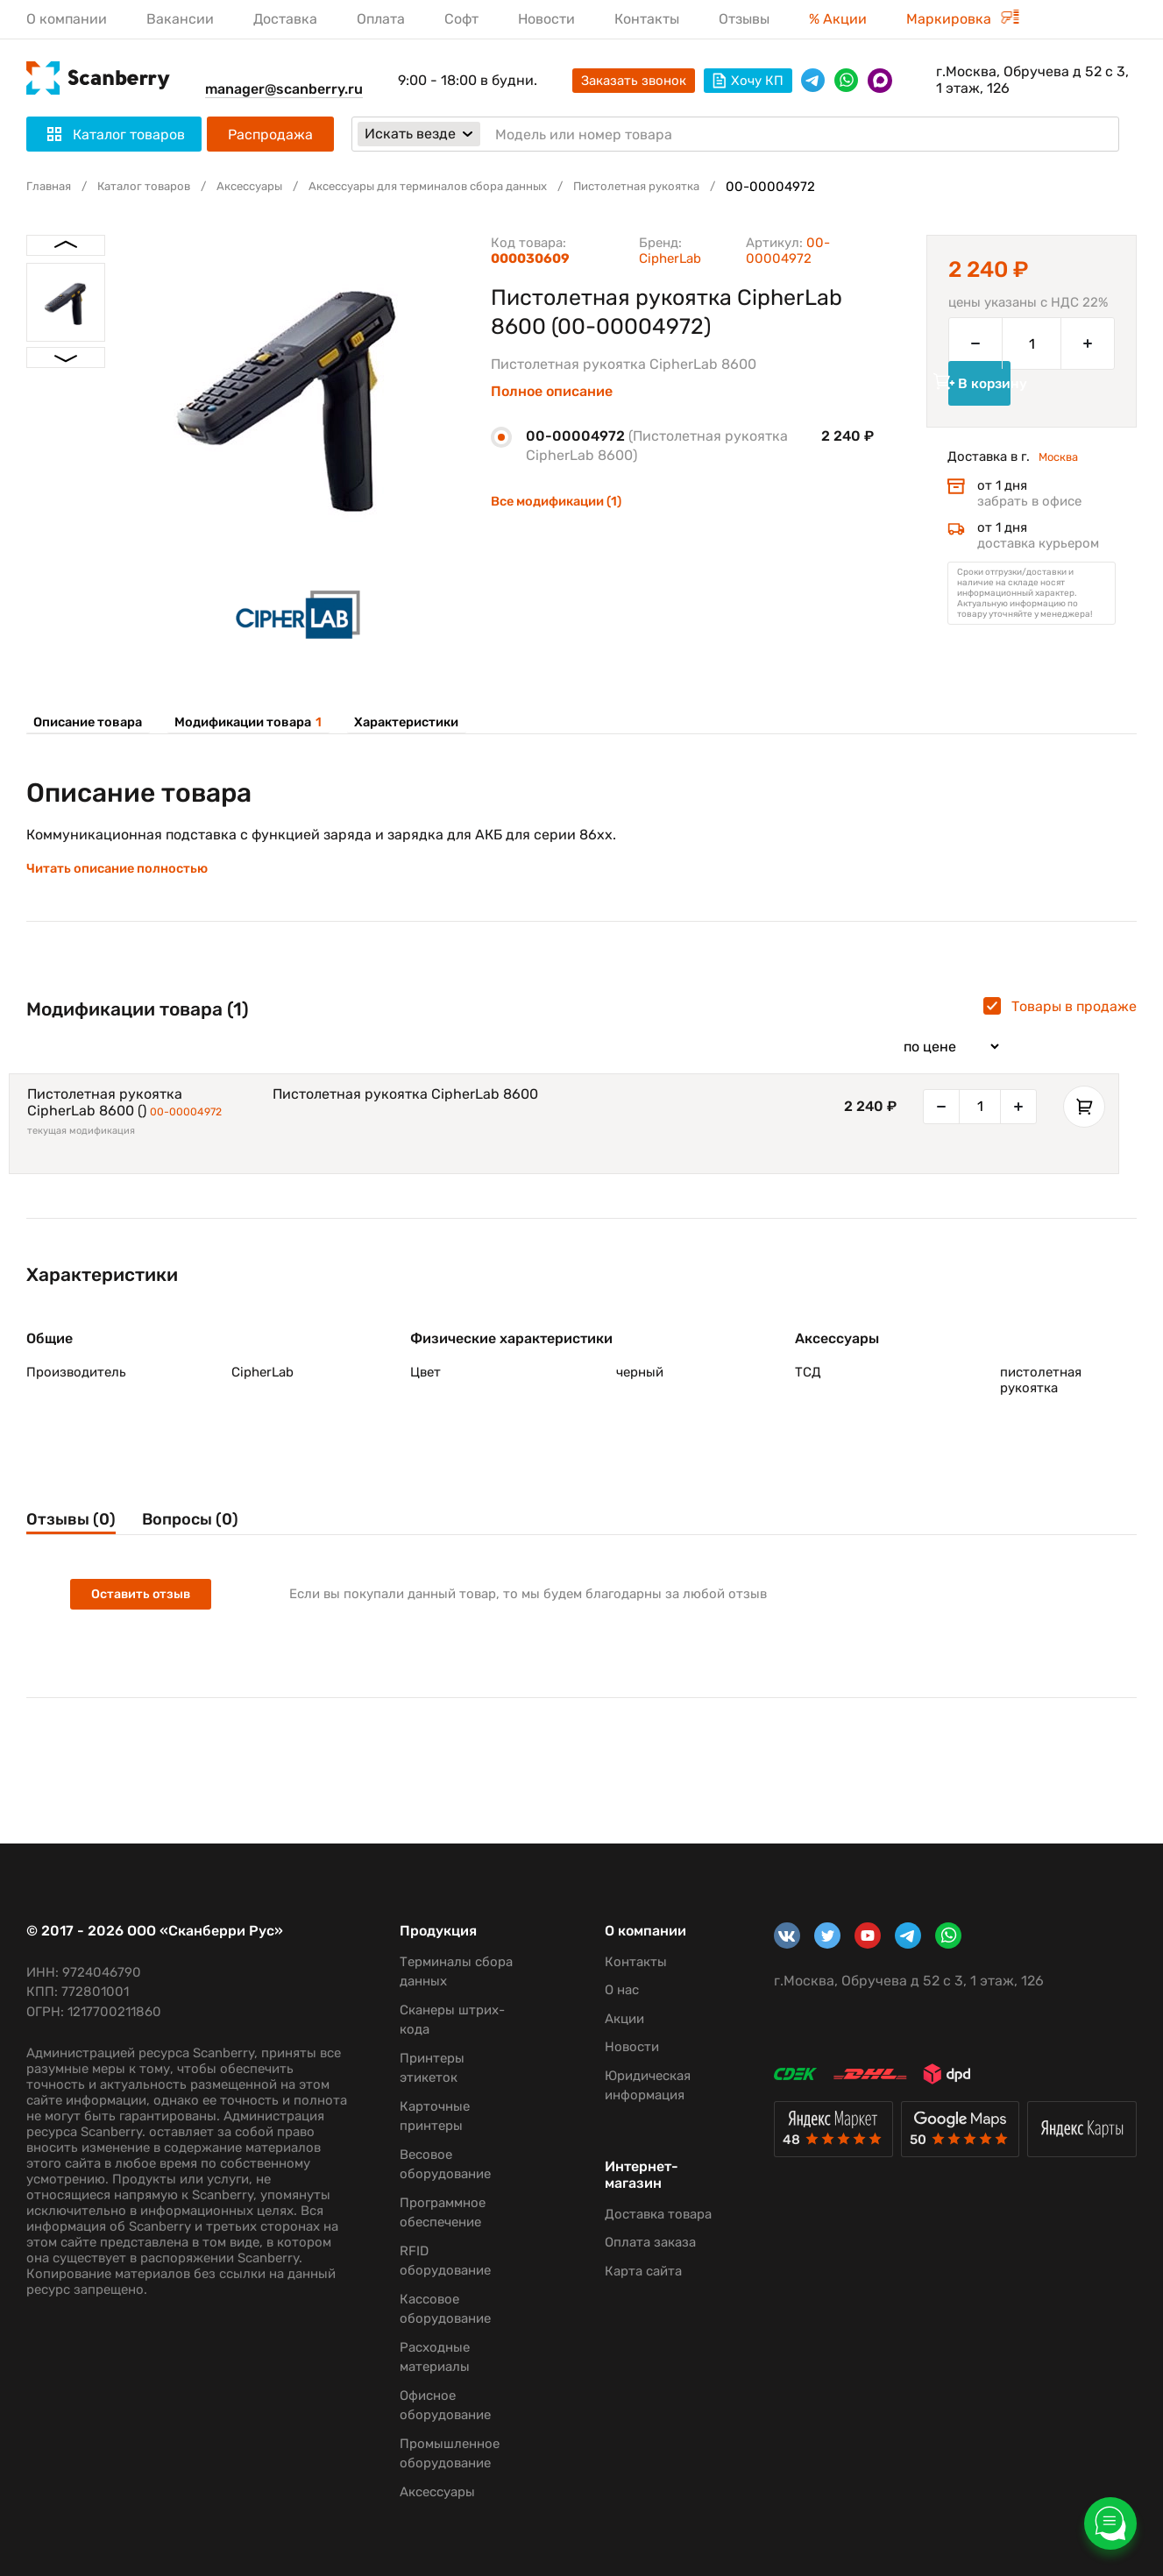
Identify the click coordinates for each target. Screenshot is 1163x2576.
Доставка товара (638, 2214)
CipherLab (670, 258)
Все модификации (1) (563, 500)
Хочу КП (748, 80)
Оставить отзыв (145, 1632)
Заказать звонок (633, 80)
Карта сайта (623, 2271)
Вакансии (180, 19)
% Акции (838, 19)
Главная (51, 187)
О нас (602, 1990)
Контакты (646, 19)
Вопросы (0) (223, 1554)
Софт (461, 19)
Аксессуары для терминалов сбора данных (474, 187)
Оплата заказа (630, 2242)
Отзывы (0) (76, 1554)
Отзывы (744, 19)
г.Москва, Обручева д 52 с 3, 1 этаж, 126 (1032, 79)
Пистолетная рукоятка (709, 187)
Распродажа (270, 134)
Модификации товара (243, 722)
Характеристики (397, 722)
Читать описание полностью (124, 884)
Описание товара (85, 722)
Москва (1062, 484)
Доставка (285, 19)
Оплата (381, 19)
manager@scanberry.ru (284, 89)
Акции (604, 2019)
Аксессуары (273, 187)
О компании (66, 19)
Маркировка (962, 19)
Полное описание (552, 392)
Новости (546, 19)
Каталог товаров (156, 187)
